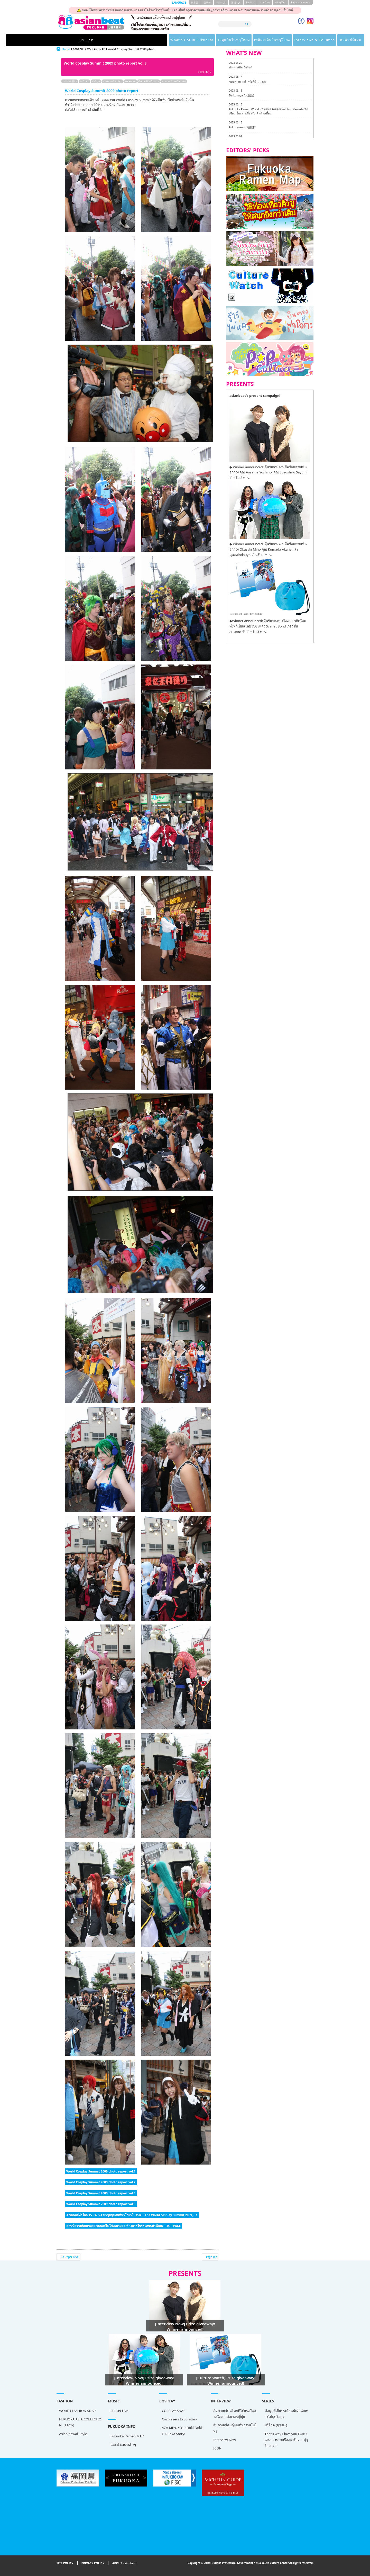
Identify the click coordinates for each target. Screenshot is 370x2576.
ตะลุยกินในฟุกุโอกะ (164, 40)
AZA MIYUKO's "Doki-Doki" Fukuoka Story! (182, 2430)
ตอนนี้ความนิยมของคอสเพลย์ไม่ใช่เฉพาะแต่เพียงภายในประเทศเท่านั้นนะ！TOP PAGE (123, 2226)
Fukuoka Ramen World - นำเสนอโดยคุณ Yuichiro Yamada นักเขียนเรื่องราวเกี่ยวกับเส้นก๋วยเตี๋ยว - (268, 111)
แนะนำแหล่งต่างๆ (123, 2444)
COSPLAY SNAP (95, 49)
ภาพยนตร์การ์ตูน (112, 81)
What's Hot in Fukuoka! (117, 40)
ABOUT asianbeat (124, 2563)
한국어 (207, 2)
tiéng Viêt (280, 2)
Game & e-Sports (148, 81)
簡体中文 (221, 2)
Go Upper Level (70, 2257)
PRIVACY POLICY (92, 2563)
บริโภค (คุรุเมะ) (276, 2425)
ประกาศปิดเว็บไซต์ (240, 67)
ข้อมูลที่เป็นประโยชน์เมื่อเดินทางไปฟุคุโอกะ (286, 2413)
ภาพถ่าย (78, 49)
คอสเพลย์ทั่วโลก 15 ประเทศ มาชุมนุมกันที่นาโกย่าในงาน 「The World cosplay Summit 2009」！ (132, 2215)
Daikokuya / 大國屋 (241, 95)
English (250, 2)
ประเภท (73, 40)
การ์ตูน (96, 81)
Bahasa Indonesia (300, 2)
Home (66, 49)
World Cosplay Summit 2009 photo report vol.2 (100, 2182)
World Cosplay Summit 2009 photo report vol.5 (100, 2204)
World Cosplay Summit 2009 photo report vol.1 (100, 2171)
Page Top (211, 2257)
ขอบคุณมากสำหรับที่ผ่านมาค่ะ (247, 81)
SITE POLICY (65, 2563)
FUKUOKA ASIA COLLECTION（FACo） (80, 2422)
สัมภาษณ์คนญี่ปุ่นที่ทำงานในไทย (235, 2428)
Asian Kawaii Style (73, 2433)
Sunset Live (119, 2410)
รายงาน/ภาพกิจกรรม (174, 81)
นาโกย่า (84, 81)
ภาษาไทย (265, 2)
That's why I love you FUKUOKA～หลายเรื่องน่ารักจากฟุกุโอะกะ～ (286, 2439)
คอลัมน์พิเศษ (296, 40)
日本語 (194, 2)
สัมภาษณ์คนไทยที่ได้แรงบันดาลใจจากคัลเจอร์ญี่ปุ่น (234, 2413)
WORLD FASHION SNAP (77, 2410)
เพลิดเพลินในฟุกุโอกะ (207, 40)
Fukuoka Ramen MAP (127, 2436)
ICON (217, 2448)
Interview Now (224, 2439)
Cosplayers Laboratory (179, 2419)
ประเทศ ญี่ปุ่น (69, 81)
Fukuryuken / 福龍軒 (242, 127)
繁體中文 (235, 2)
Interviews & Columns (255, 40)
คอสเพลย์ (130, 81)
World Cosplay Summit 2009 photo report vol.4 (100, 2193)
